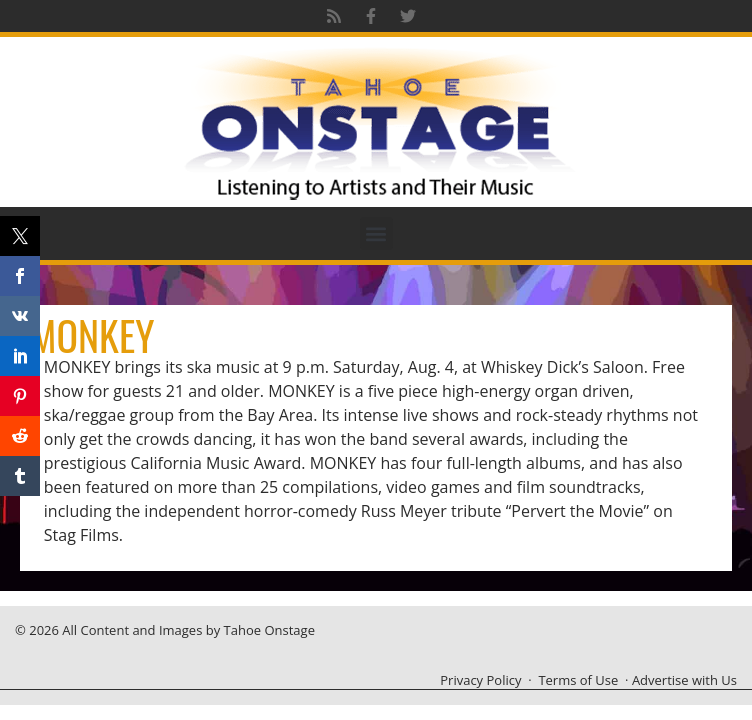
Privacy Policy (480, 680)
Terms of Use (578, 680)
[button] (376, 233)
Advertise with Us (684, 680)
